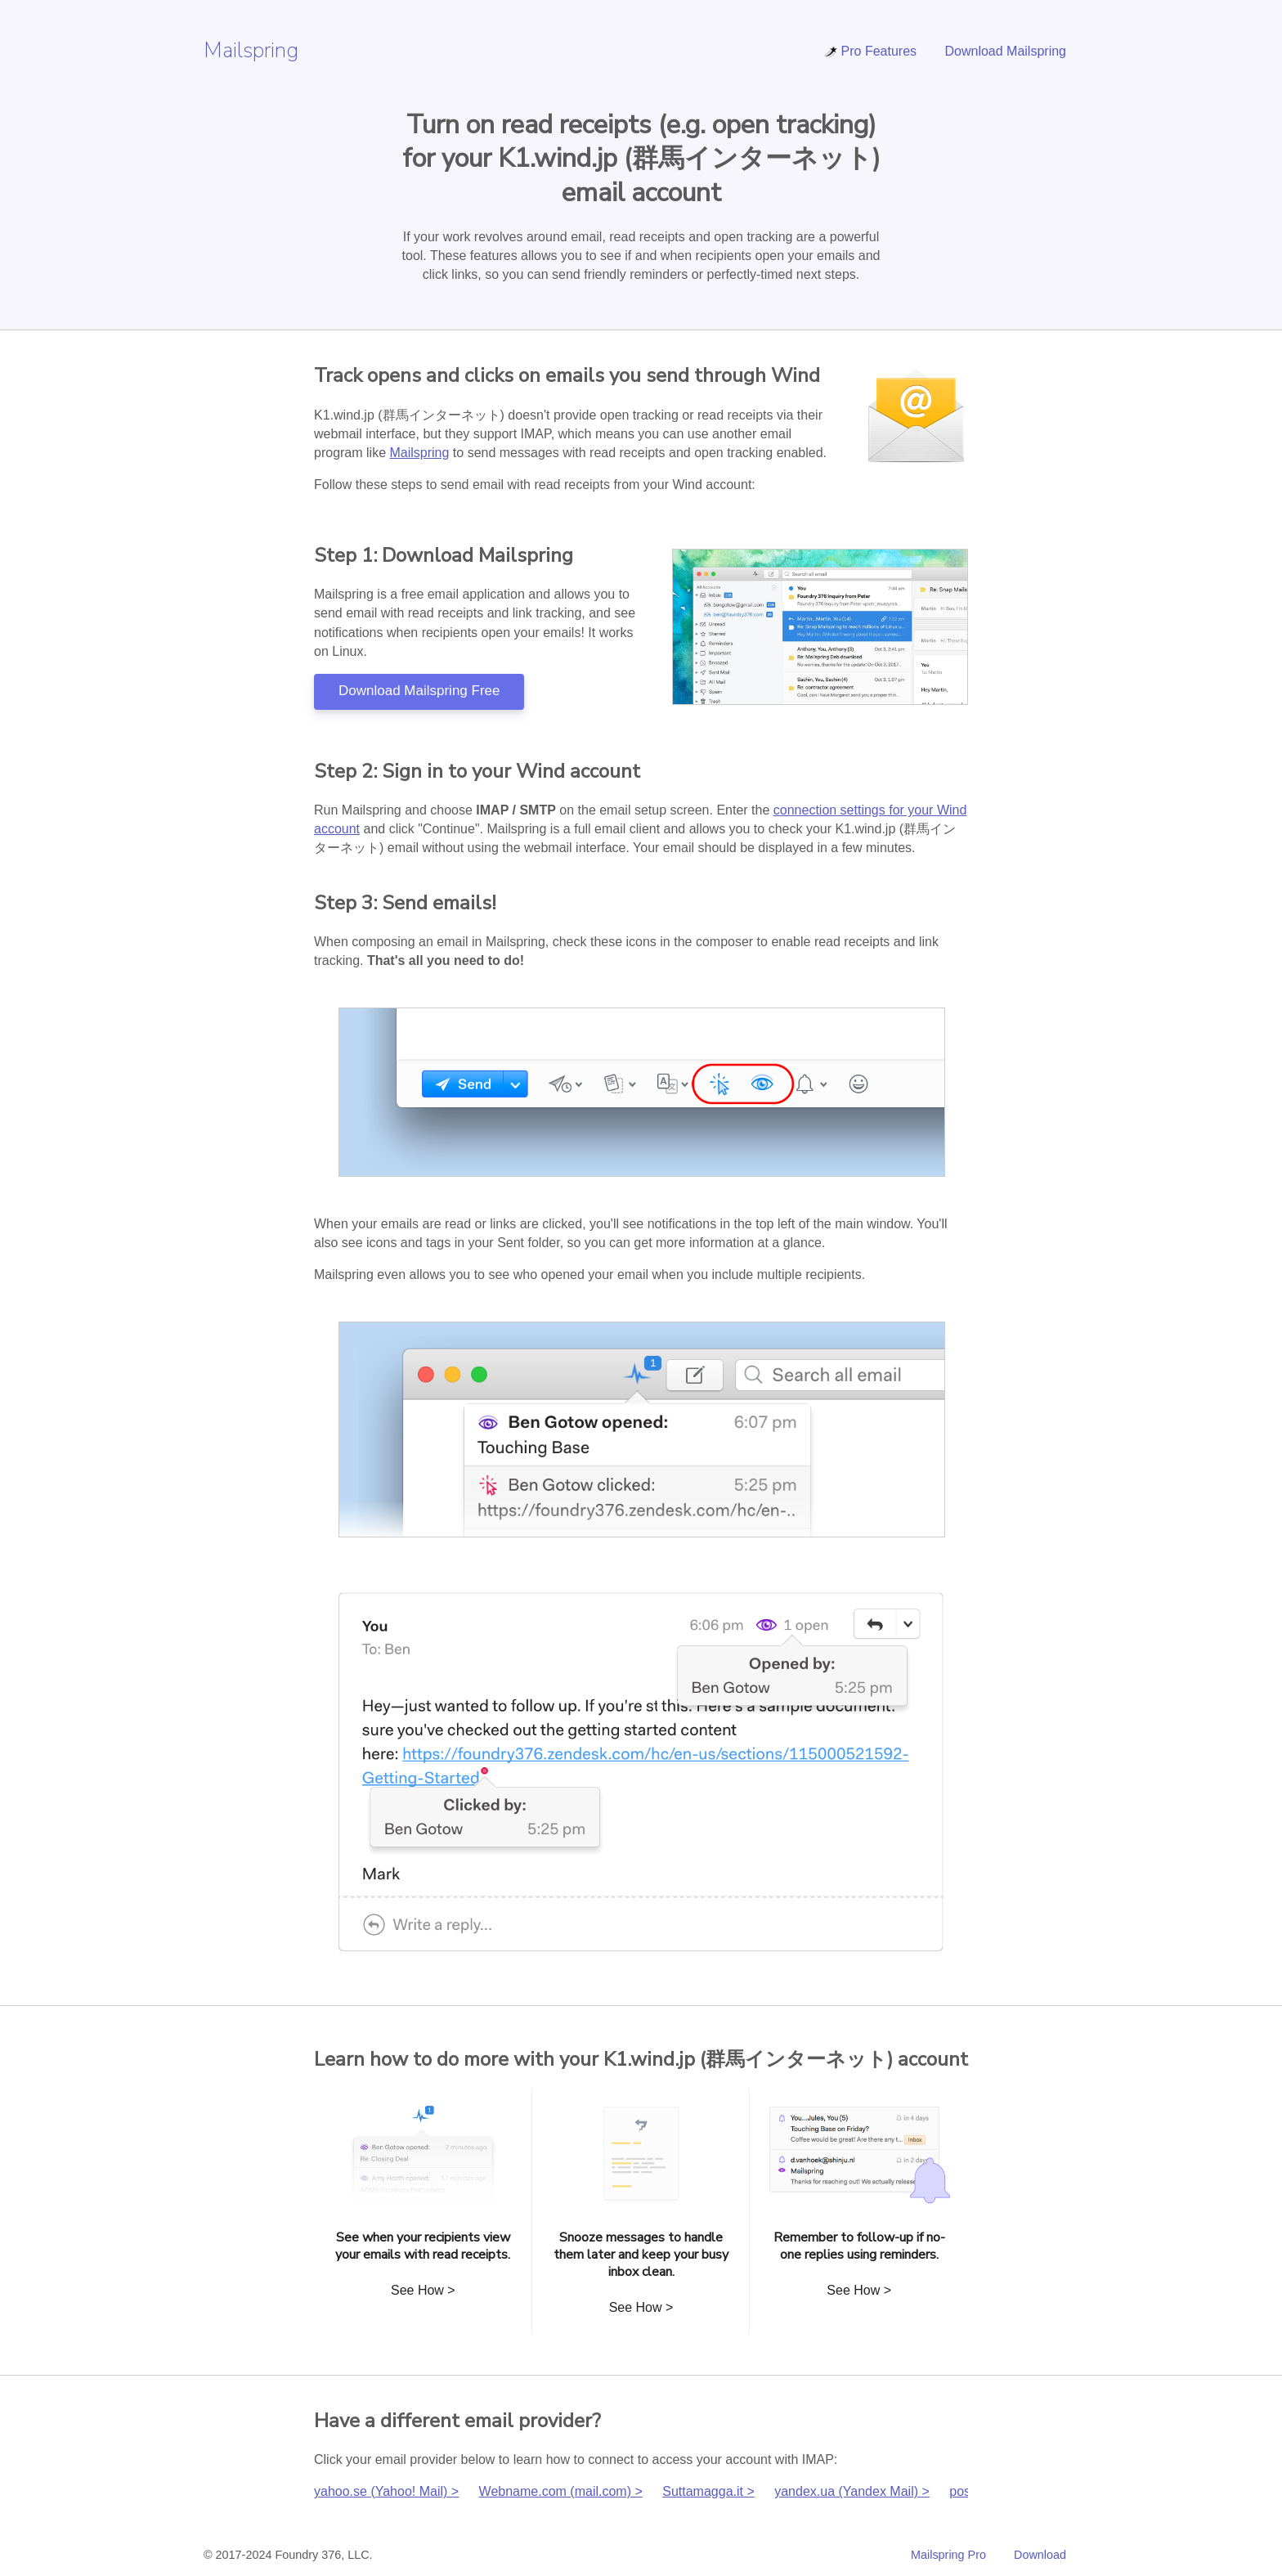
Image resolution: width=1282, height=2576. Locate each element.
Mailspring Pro (948, 2554)
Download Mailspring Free (419, 690)
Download (1040, 2554)
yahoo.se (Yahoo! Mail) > (386, 2491)
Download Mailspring (1005, 51)
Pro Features (870, 51)
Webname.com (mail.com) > (561, 2491)
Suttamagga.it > (708, 2491)
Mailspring (251, 50)
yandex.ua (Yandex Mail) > (852, 2491)
